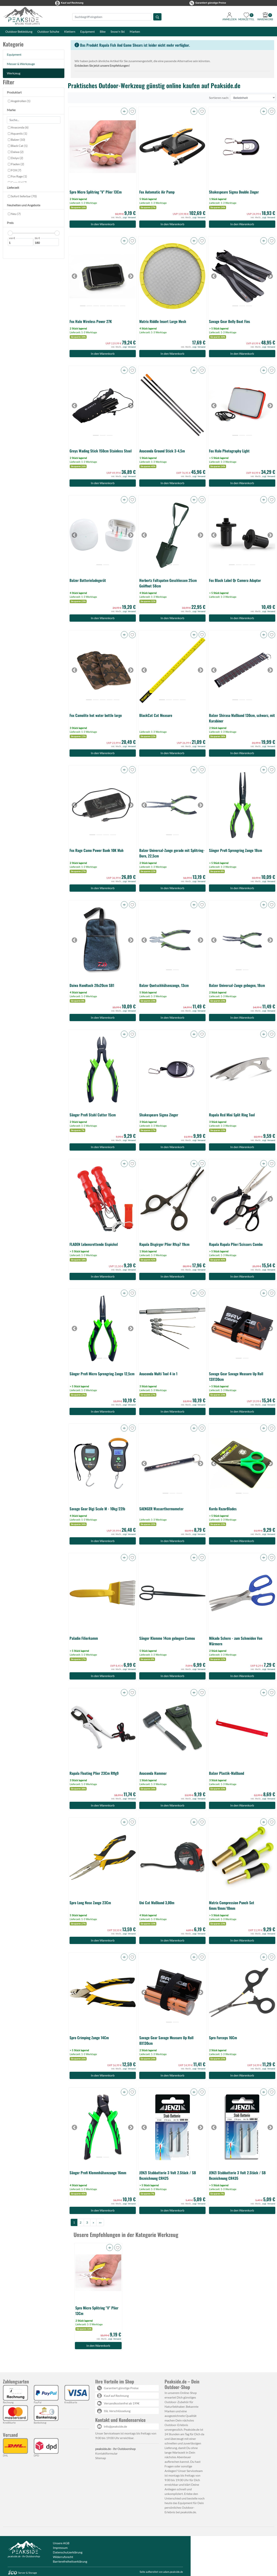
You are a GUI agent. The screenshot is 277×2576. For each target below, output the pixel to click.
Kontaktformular (106, 2453)
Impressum (60, 2547)
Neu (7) (15, 214)
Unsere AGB (61, 2543)
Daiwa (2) (17, 152)
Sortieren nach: (219, 97)
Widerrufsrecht (63, 2557)
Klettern (69, 31)
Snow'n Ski (118, 31)
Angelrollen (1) (20, 101)
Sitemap (100, 2458)
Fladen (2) (17, 164)
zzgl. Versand (129, 217)
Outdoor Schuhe (48, 31)
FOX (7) (15, 170)
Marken (135, 31)
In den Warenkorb (103, 224)
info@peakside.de (115, 2426)
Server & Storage (22, 2572)
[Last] (100, 2222)
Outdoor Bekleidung (18, 31)
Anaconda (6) (19, 127)
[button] (124, 111)
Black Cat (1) (19, 145)
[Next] (93, 2222)
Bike (103, 31)
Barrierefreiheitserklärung (70, 2561)
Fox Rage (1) (18, 176)
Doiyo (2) (16, 158)
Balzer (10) (17, 139)
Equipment (87, 31)
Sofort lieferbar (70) (23, 196)
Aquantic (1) (18, 133)
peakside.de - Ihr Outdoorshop (24, 2556)
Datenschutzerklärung (67, 2552)
